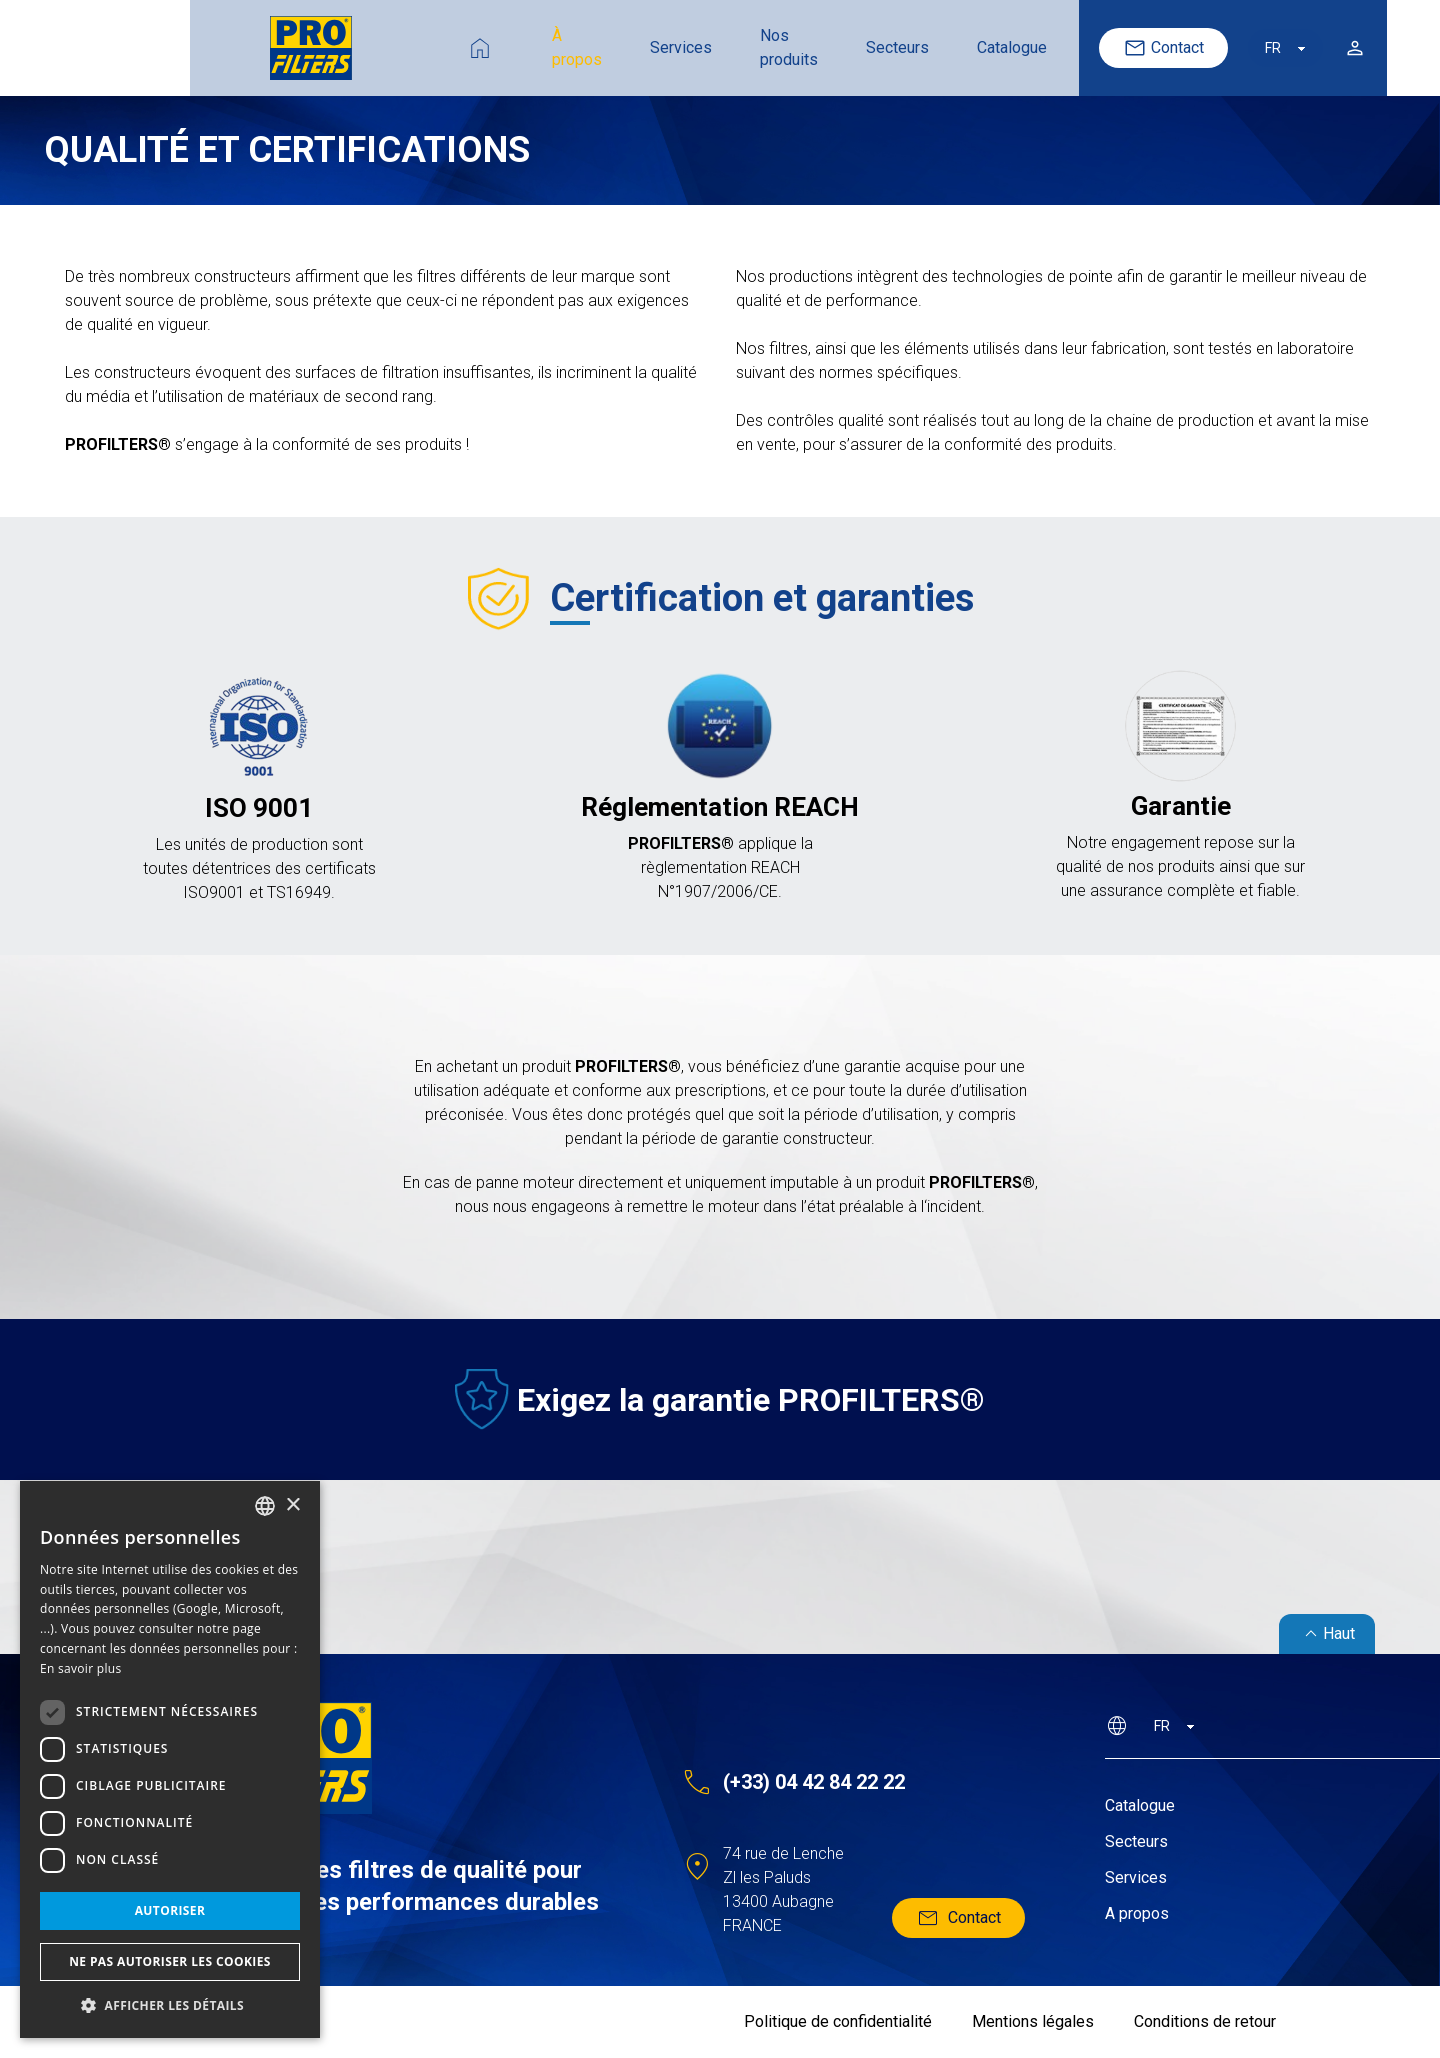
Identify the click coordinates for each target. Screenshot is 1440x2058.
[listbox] (265, 1506)
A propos (1137, 1913)
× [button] (292, 1505)
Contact (1071, 48)
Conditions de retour (1205, 2021)
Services (530, 47)
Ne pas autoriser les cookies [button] (170, 1961)
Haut (1327, 1634)
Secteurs (779, 47)
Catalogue (894, 47)
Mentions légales (1033, 2021)
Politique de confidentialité (838, 2021)
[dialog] (170, 1759)
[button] (170, 2006)
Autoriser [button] (170, 1910)
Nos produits (654, 47)
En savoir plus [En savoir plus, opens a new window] (80, 1668)
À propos (419, 47)
